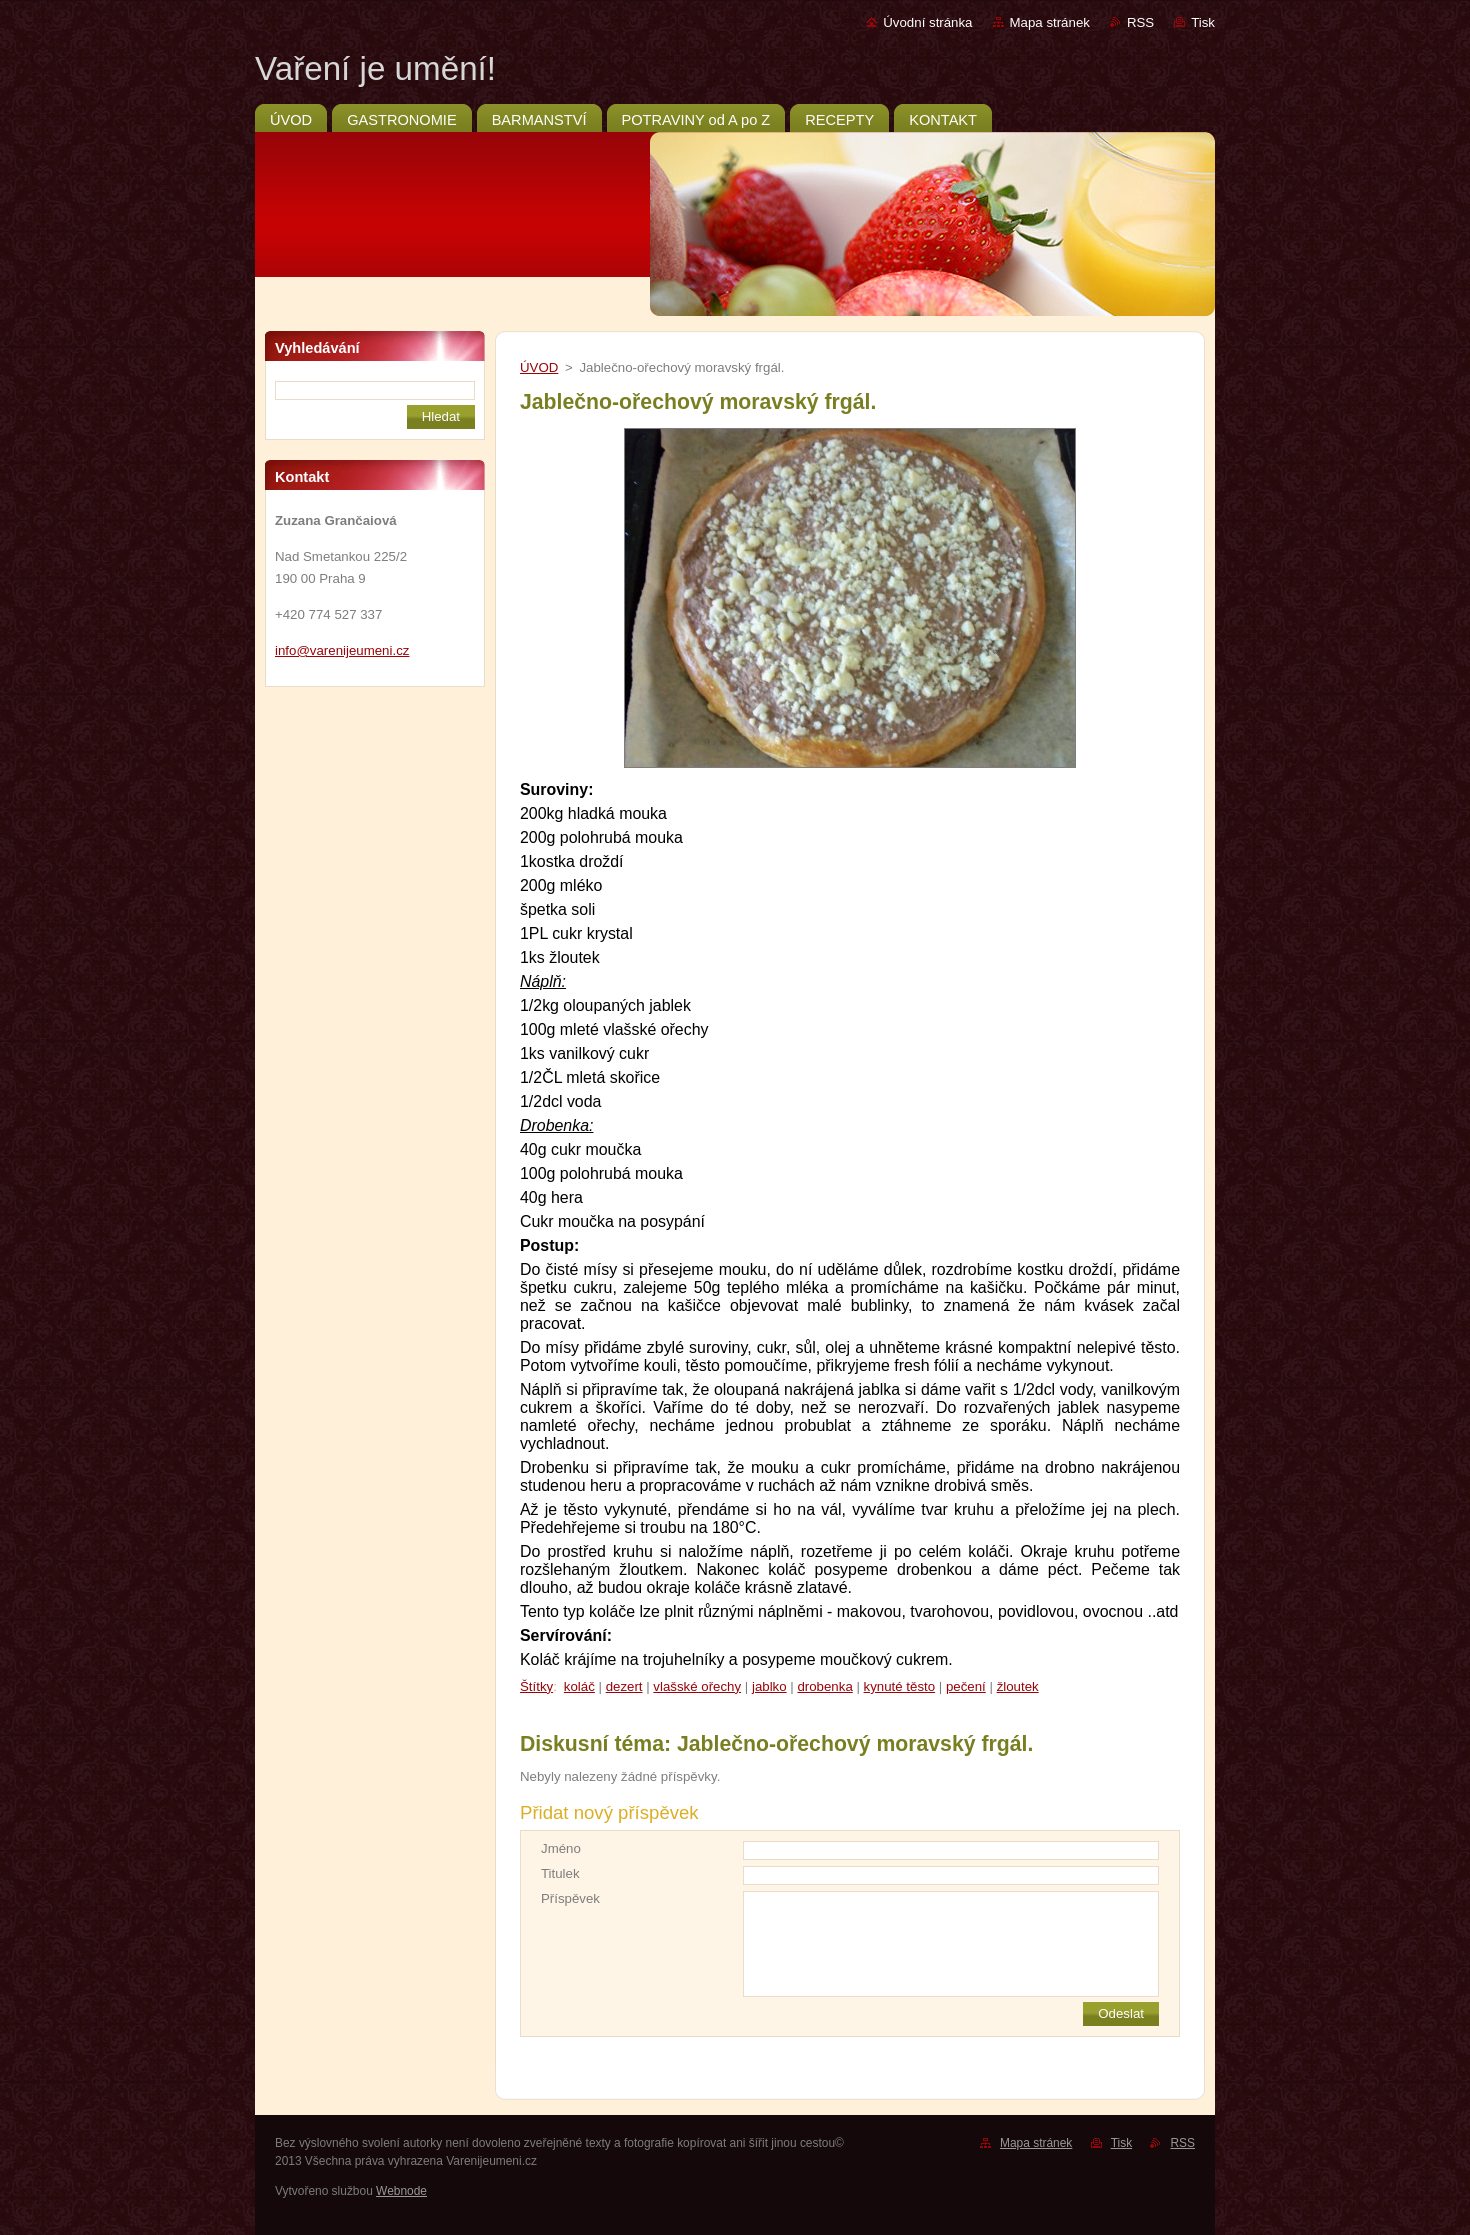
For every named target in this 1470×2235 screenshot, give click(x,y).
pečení (966, 1686)
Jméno (561, 1848)
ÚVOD (539, 367)
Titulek (560, 1873)
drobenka (824, 1686)
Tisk (1203, 22)
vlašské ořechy (697, 1686)
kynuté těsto (900, 1686)
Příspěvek (570, 1898)
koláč (579, 1686)
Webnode (401, 2191)
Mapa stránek (1050, 22)
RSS (1140, 22)
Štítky (536, 1686)
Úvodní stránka (927, 22)
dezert (624, 1686)
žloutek (1018, 1686)
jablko (769, 1686)
